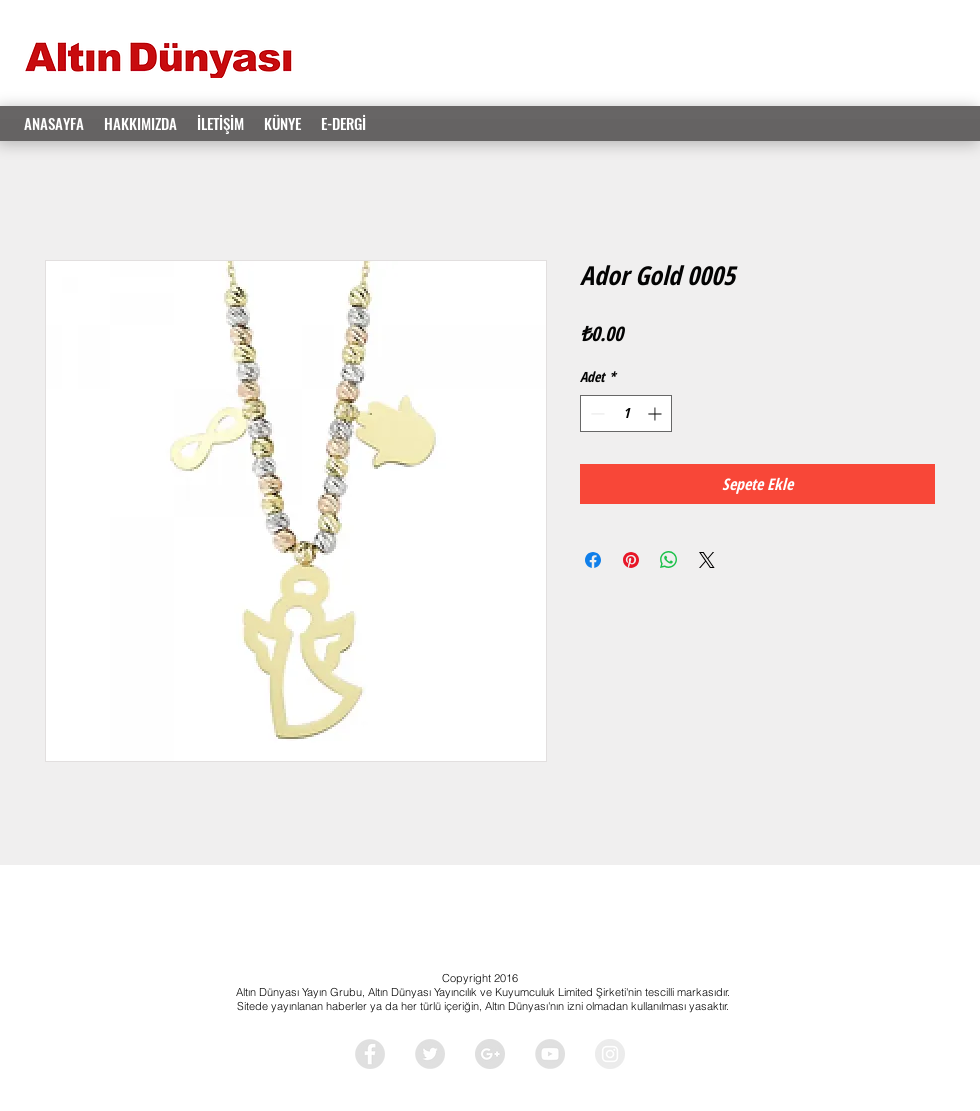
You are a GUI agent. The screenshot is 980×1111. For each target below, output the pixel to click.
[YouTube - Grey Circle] (550, 1054)
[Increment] (656, 413)
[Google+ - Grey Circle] (490, 1054)
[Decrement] (595, 413)
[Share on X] (707, 560)
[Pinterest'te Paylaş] (631, 560)
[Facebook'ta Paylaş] (593, 560)
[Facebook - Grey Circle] (370, 1054)
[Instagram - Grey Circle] (610, 1054)
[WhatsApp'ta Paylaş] (669, 560)
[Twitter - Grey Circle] (430, 1054)
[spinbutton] (626, 413)
